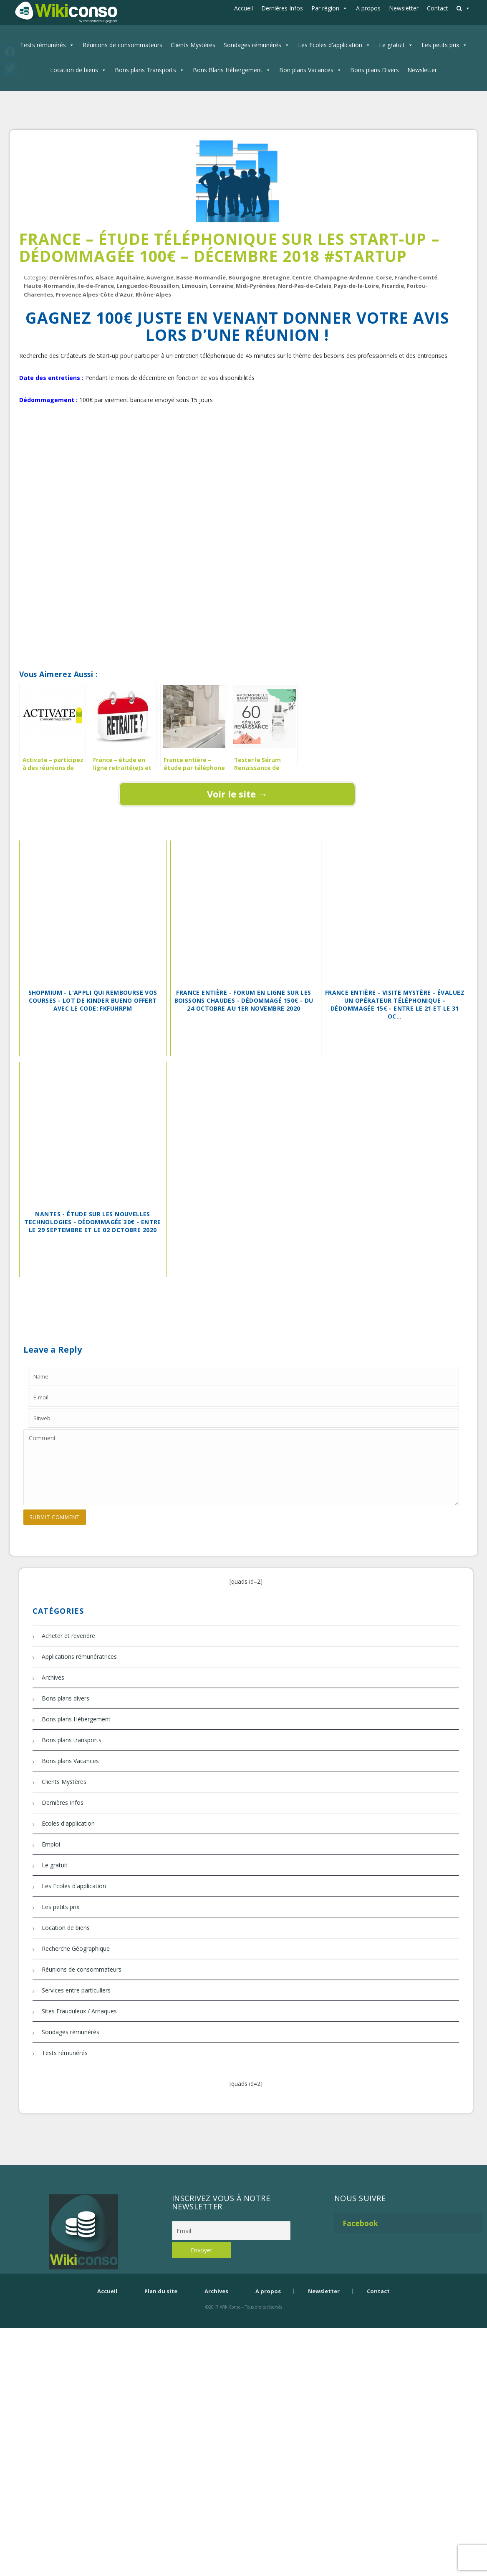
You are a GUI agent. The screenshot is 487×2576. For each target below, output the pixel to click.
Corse (384, 277)
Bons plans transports (71, 1740)
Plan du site (160, 2291)
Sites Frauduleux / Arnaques (79, 2011)
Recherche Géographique (76, 1948)
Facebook (360, 2223)
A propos (368, 8)
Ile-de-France (95, 285)
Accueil (243, 8)
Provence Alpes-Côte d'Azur (94, 294)
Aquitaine (130, 277)
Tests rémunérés (43, 45)
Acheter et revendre (68, 1636)
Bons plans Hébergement (76, 1719)
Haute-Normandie (49, 285)
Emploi (51, 1844)
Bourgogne (244, 277)
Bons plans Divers (374, 70)
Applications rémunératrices (79, 1656)
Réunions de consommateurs (122, 45)
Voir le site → (237, 793)
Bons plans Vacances (70, 1761)
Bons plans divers (65, 1698)
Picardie (392, 285)
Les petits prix (440, 45)
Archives (53, 1677)
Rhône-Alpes (153, 294)
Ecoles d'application (68, 1823)
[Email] (231, 2230)
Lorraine (221, 285)
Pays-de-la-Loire (356, 285)
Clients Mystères (193, 45)
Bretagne (276, 277)
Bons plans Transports (145, 70)
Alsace (105, 277)
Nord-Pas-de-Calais (304, 285)
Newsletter (404, 8)
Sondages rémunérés (252, 45)
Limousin (194, 285)
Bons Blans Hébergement (227, 70)
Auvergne (160, 277)
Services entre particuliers (76, 1990)
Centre (301, 277)
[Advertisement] (237, 444)
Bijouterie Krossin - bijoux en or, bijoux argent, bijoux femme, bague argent (243, 2321)
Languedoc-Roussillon (147, 285)
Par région (325, 8)
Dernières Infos (282, 8)
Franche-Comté (415, 277)
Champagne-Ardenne (343, 277)
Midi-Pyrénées (255, 285)
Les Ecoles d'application (330, 45)
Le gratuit (392, 45)
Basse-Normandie (201, 277)
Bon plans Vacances (306, 70)
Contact (437, 8)
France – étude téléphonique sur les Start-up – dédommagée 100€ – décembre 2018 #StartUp (229, 247)
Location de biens (74, 70)
